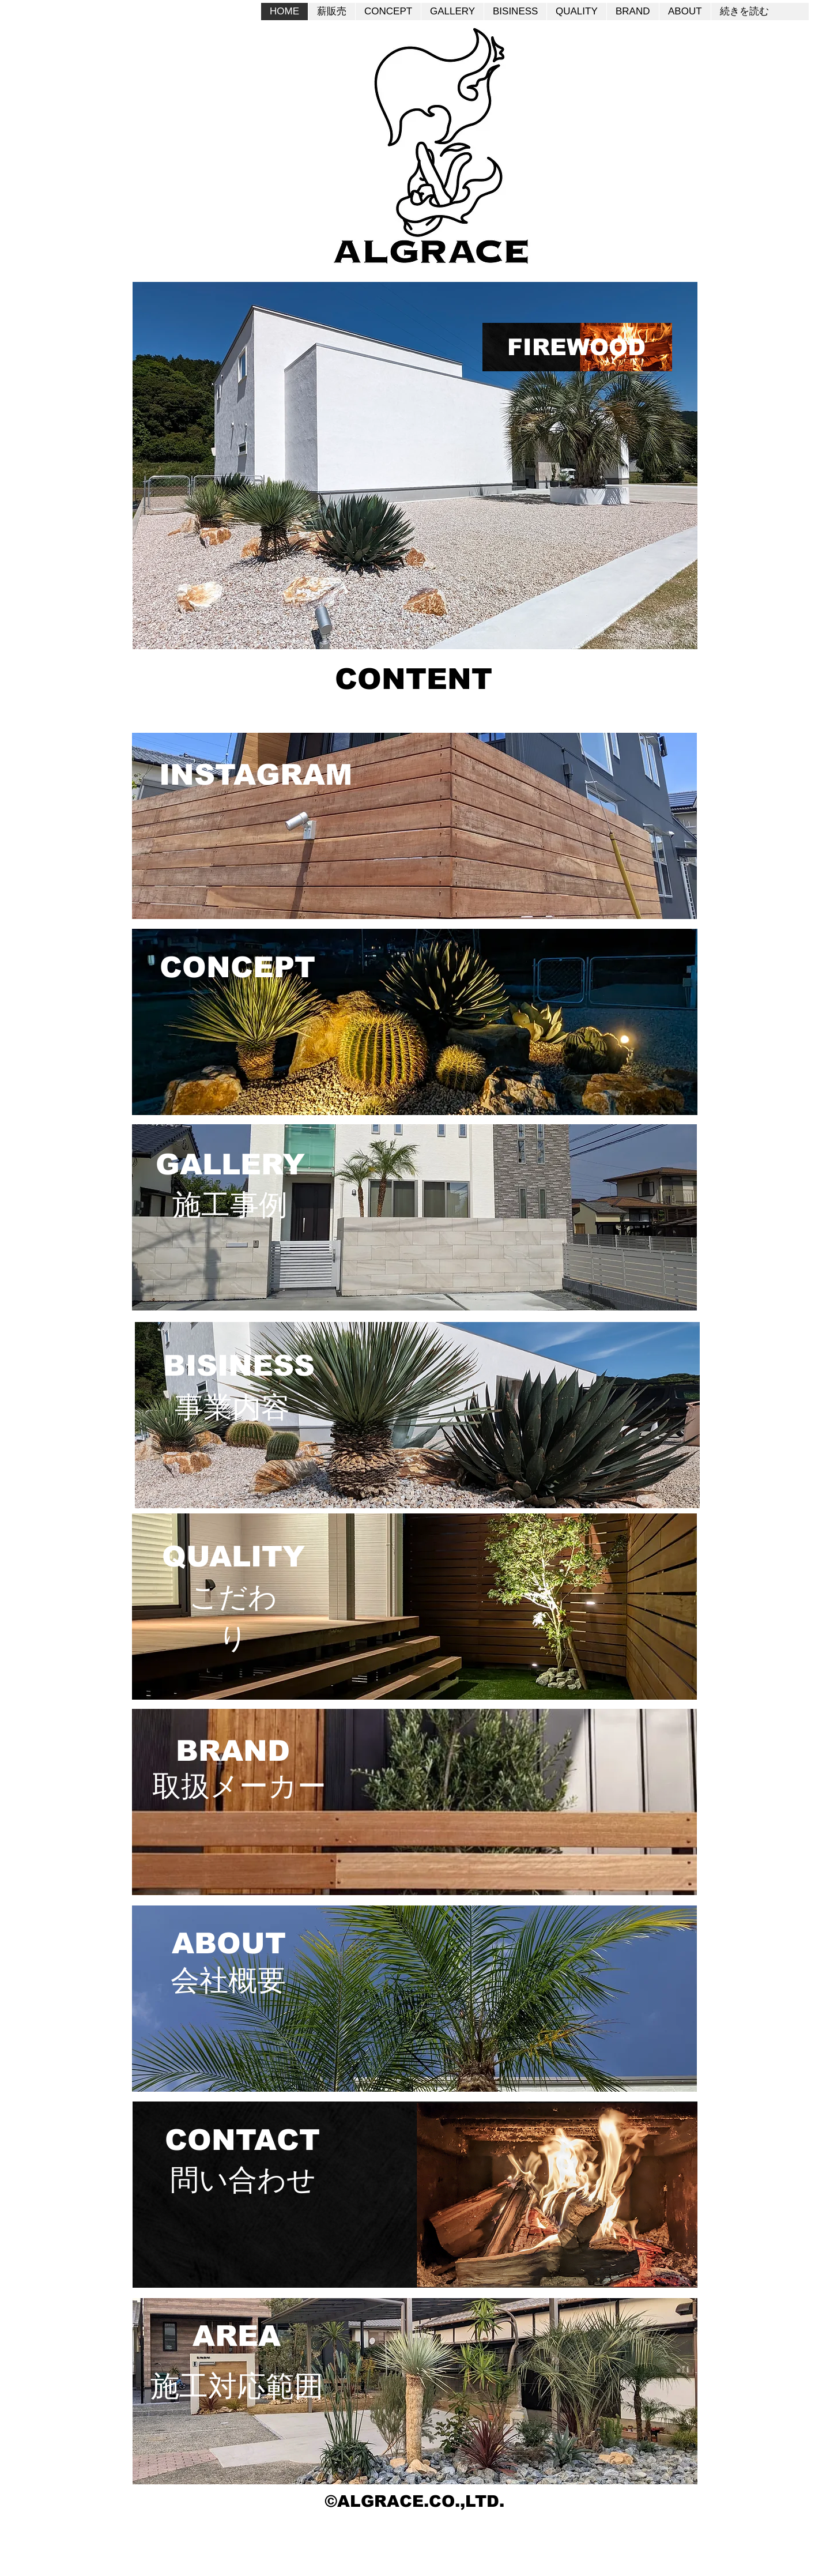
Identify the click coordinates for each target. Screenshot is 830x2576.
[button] (415, 465)
